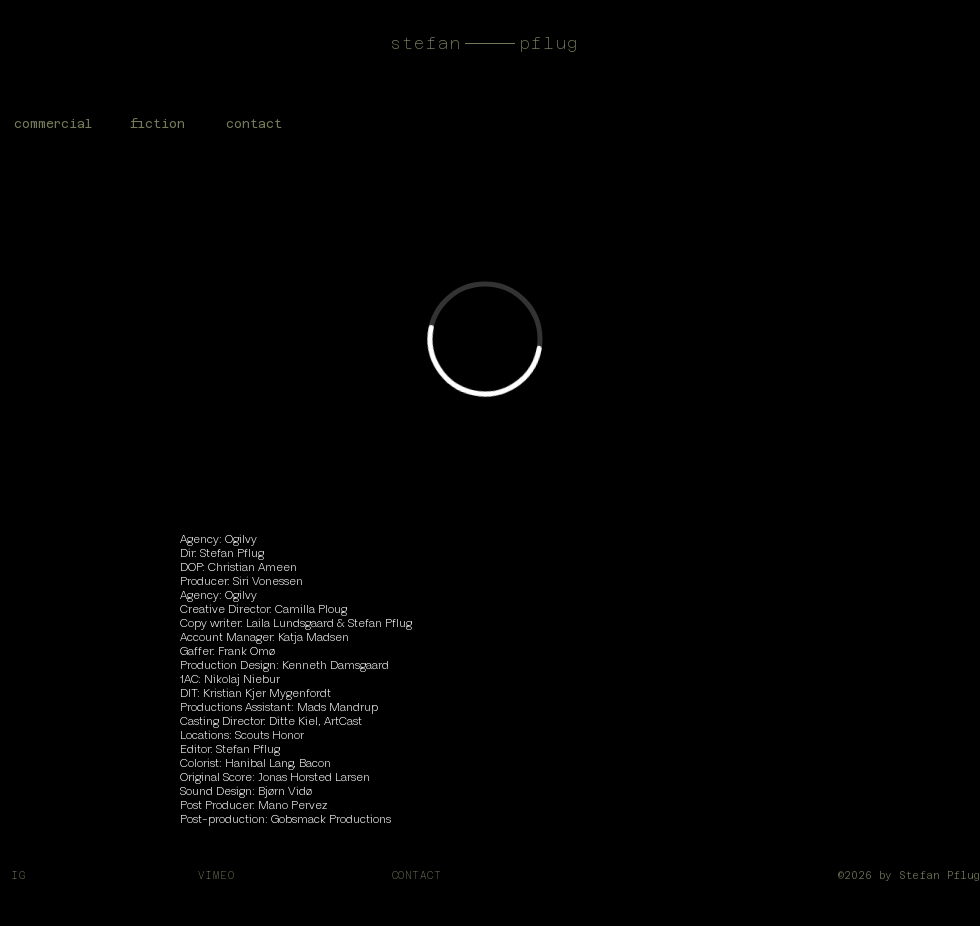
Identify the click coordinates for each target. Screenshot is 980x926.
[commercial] (52, 124)
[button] (254, 124)
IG (22, 875)
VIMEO (216, 875)
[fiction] (157, 124)
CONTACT (416, 875)
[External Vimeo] (485, 339)
